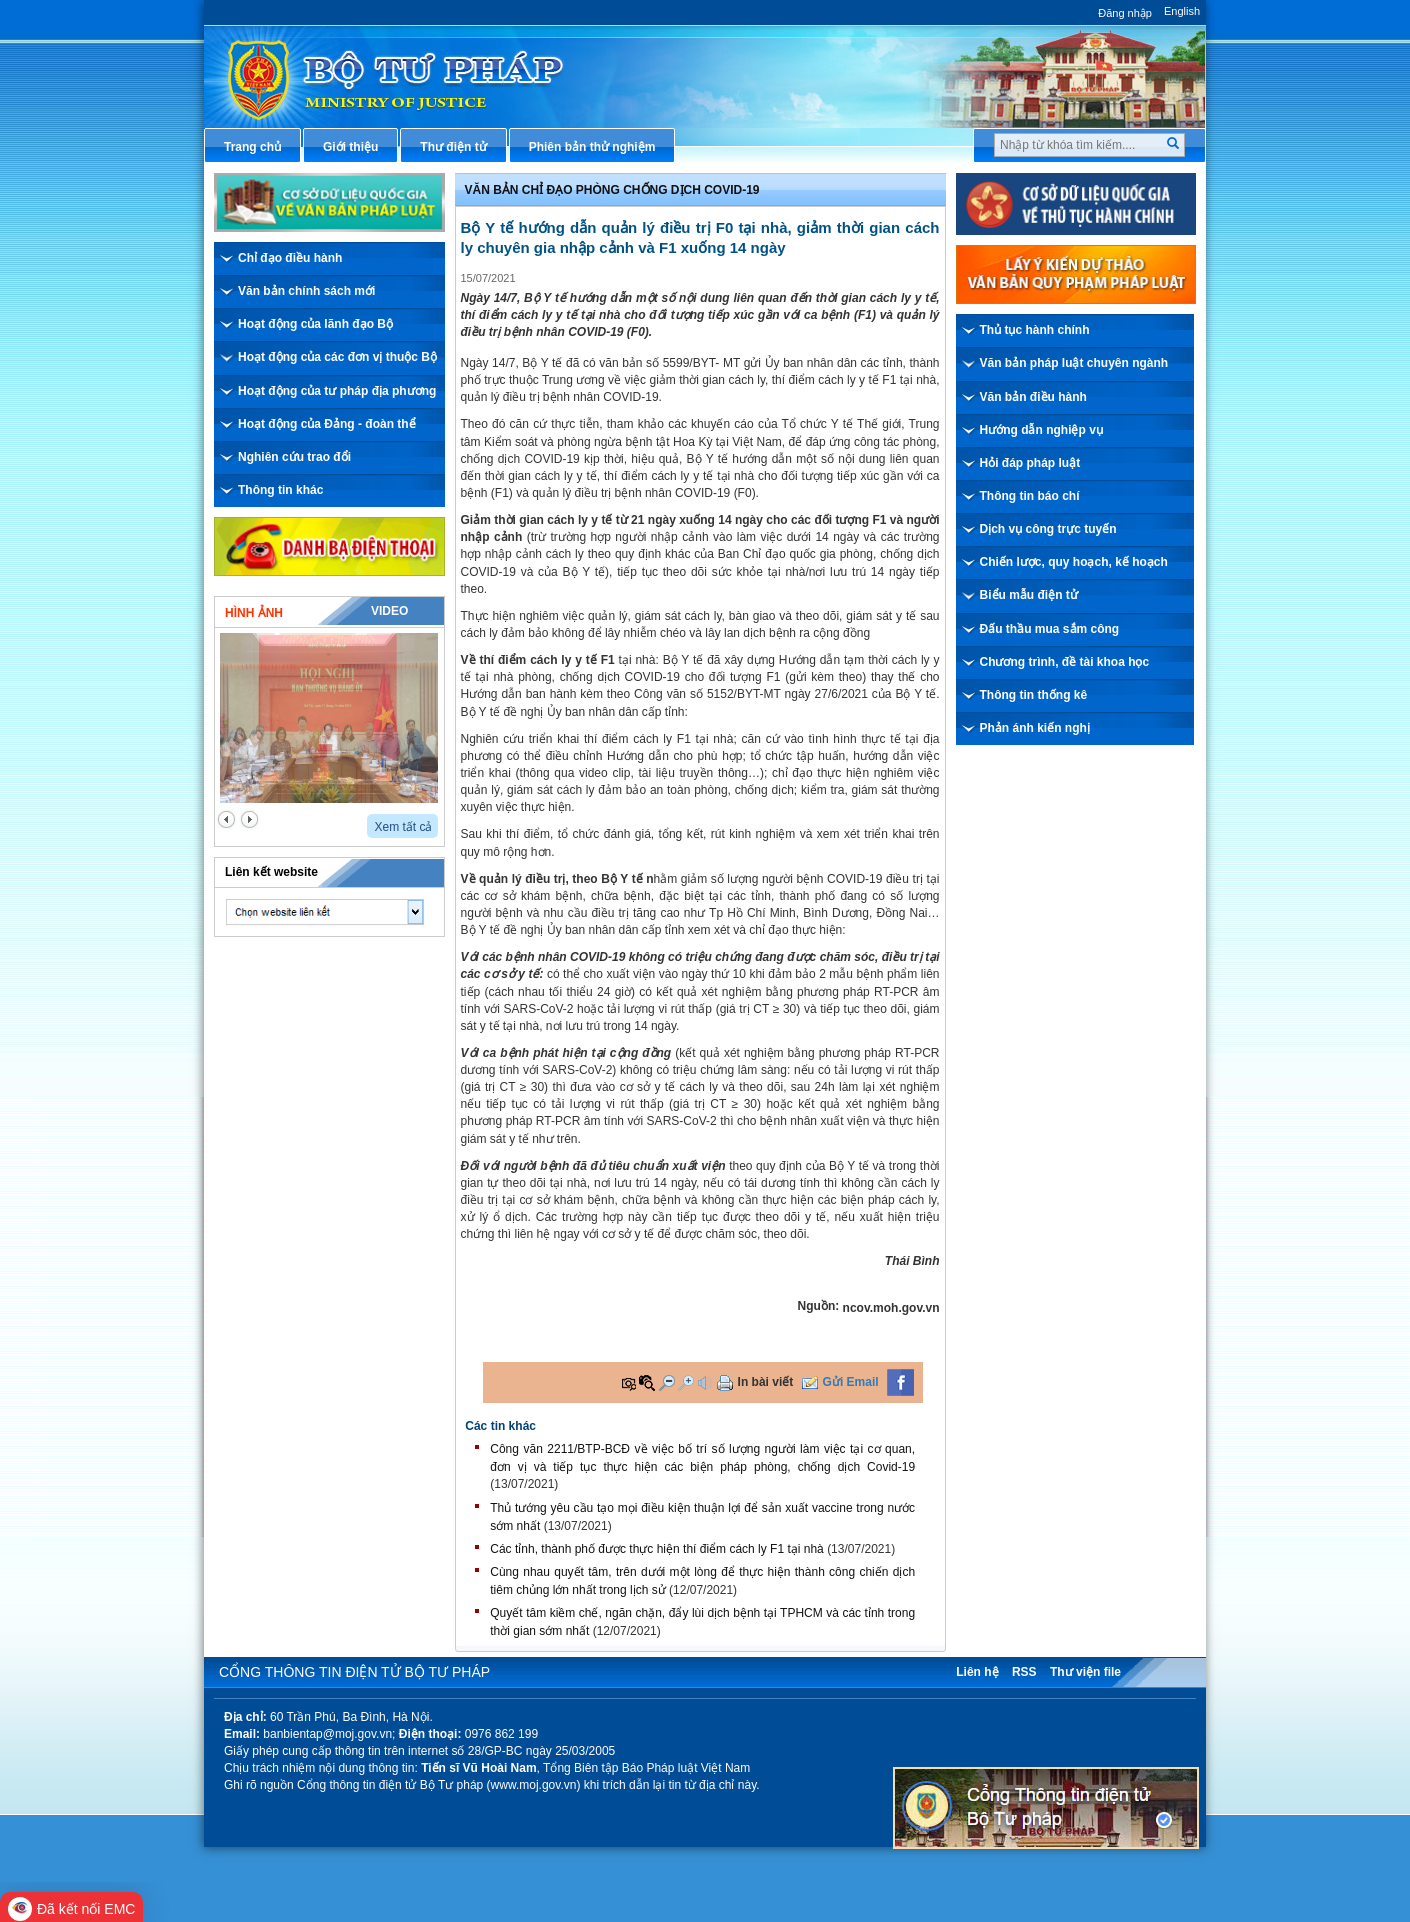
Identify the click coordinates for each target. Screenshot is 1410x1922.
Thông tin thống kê (1034, 695)
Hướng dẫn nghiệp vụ (1041, 430)
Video (389, 611)
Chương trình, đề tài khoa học (1065, 662)
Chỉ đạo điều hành (290, 258)
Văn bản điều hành (1033, 397)
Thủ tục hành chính (1035, 330)
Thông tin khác (280, 490)
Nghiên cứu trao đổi (294, 457)
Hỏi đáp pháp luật (1030, 463)
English (1182, 11)
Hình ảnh (254, 613)
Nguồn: (819, 1306)
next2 (249, 819)
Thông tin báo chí (1030, 496)
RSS (1024, 1672)
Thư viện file (1085, 1672)
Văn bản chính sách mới (306, 291)
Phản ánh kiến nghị (1035, 728)
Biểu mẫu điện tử (1029, 595)
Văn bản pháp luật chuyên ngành (1074, 363)
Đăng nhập (1125, 13)
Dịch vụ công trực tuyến (1048, 529)
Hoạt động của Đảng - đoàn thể (327, 424)
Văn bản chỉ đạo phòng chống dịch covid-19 (612, 190)
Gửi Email (851, 1382)
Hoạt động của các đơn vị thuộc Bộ (337, 357)
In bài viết (766, 1382)
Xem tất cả (403, 827)
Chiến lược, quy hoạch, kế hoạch (1074, 562)
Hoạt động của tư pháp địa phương (337, 391)
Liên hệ (977, 1672)
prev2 (226, 819)
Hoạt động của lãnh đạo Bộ (315, 324)
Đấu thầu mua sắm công (1050, 629)
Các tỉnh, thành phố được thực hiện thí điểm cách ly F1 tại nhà (657, 1549)
